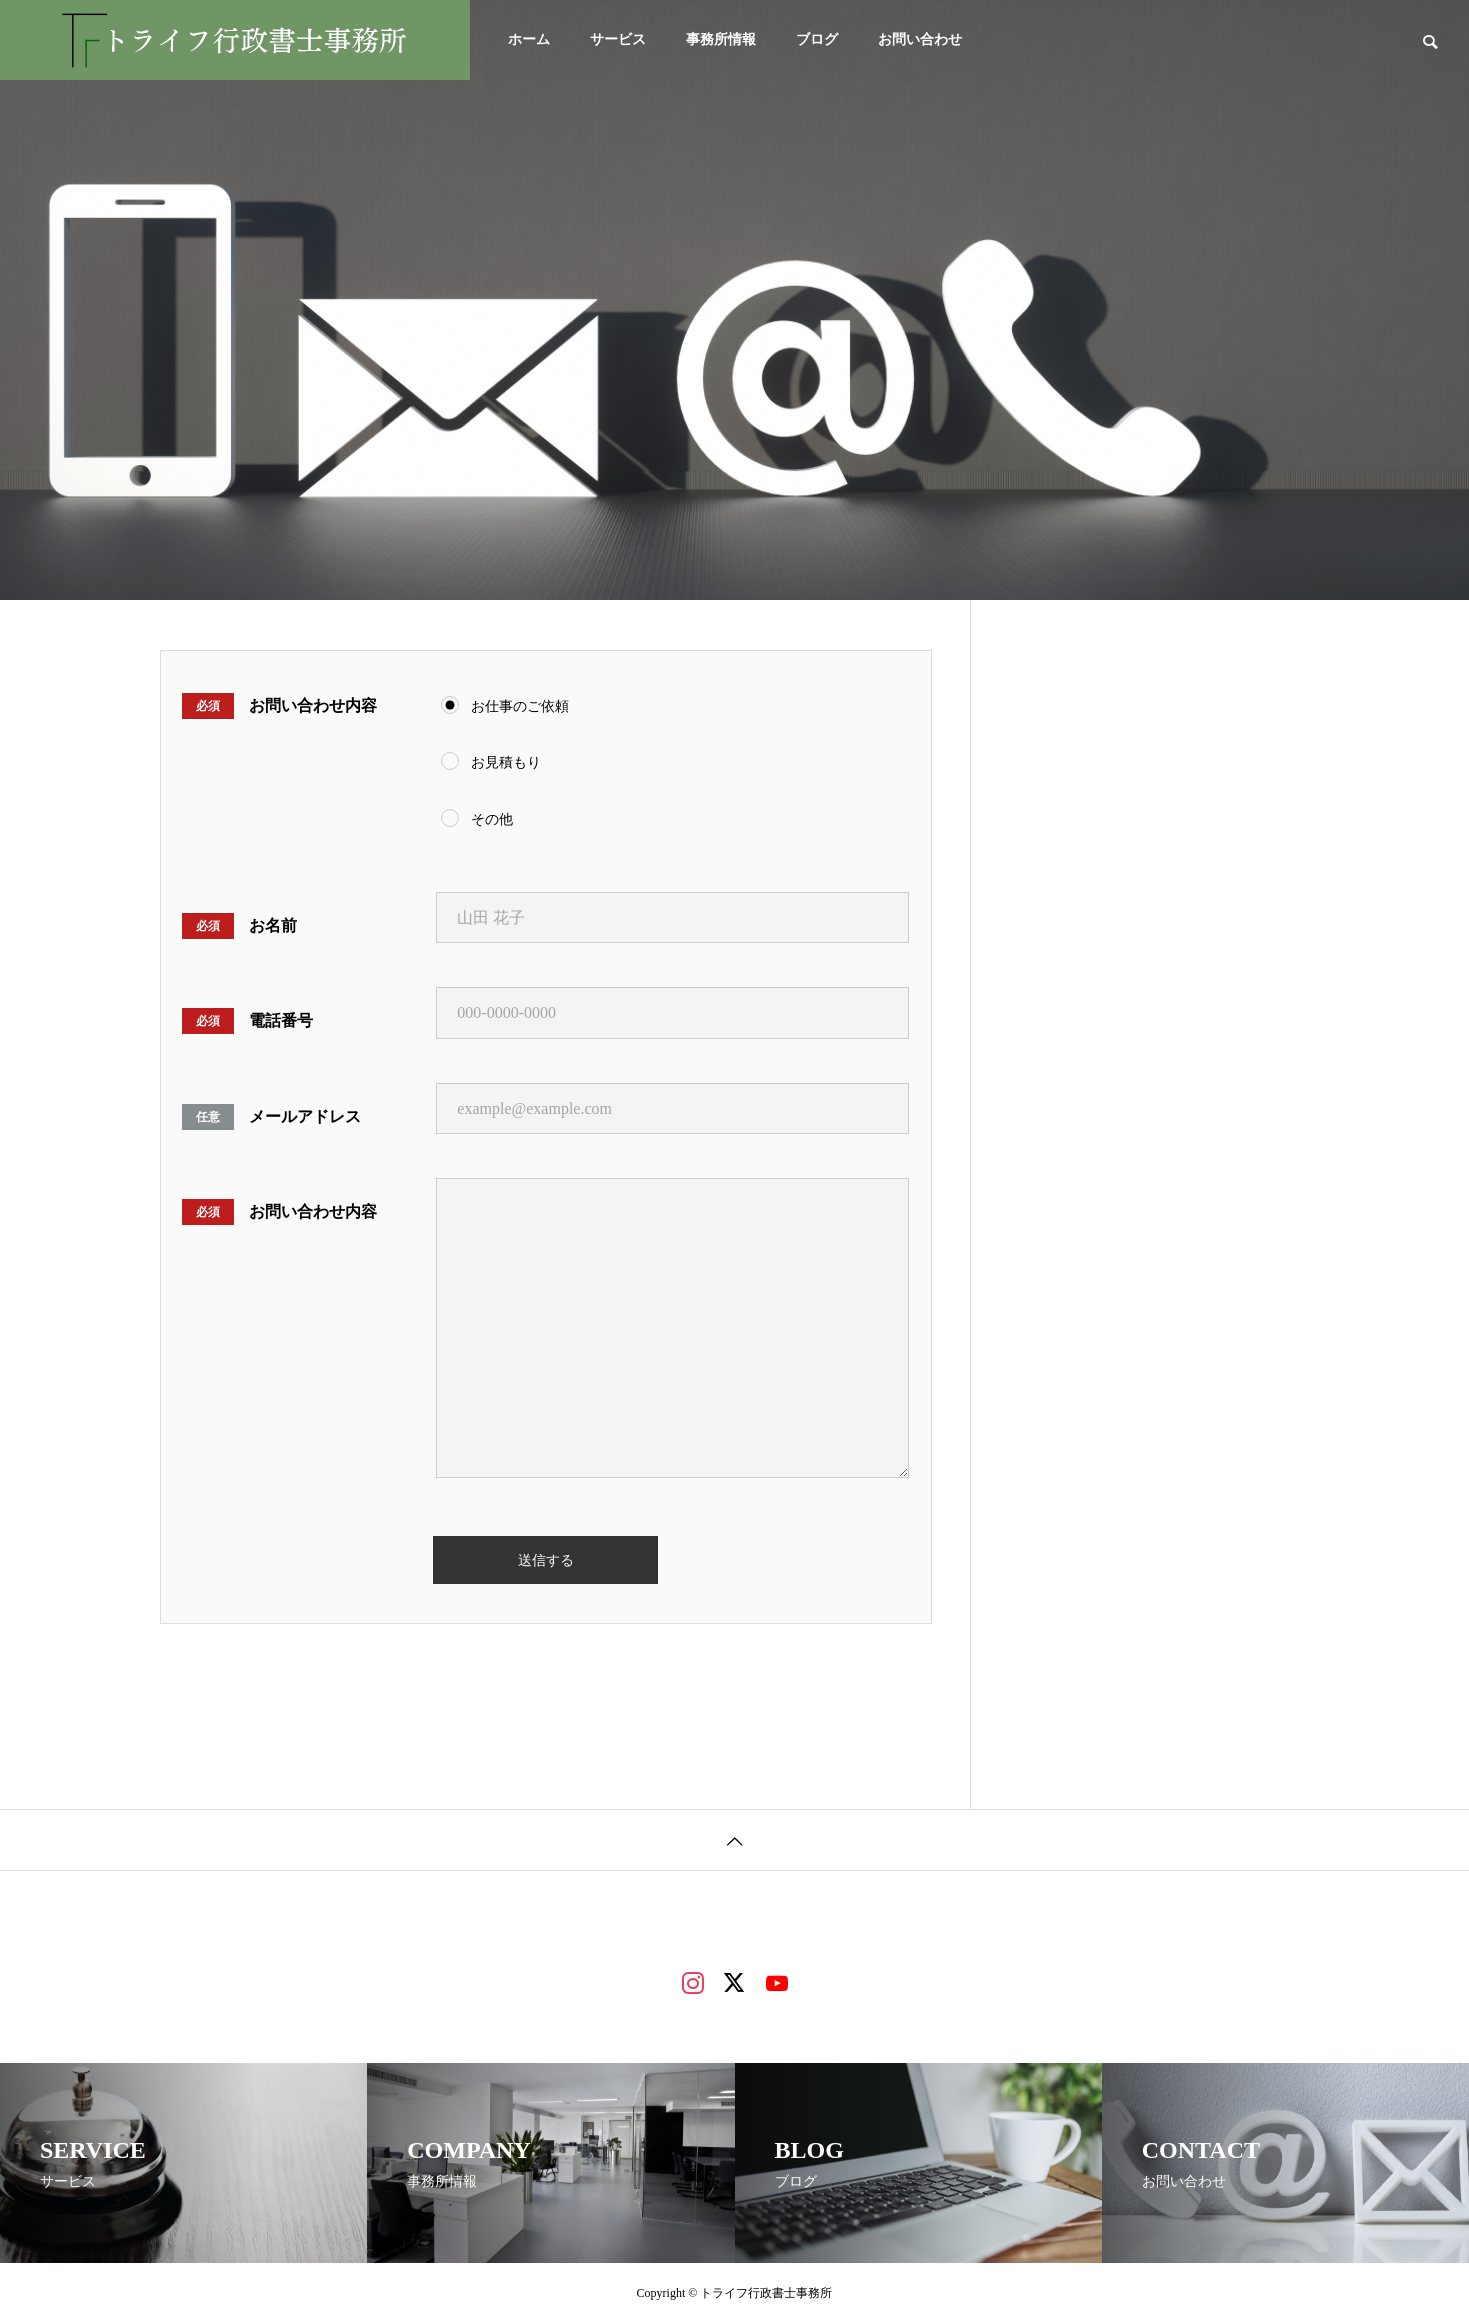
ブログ (817, 39)
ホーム (529, 39)
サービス (618, 39)
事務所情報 (721, 39)
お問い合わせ (920, 39)
